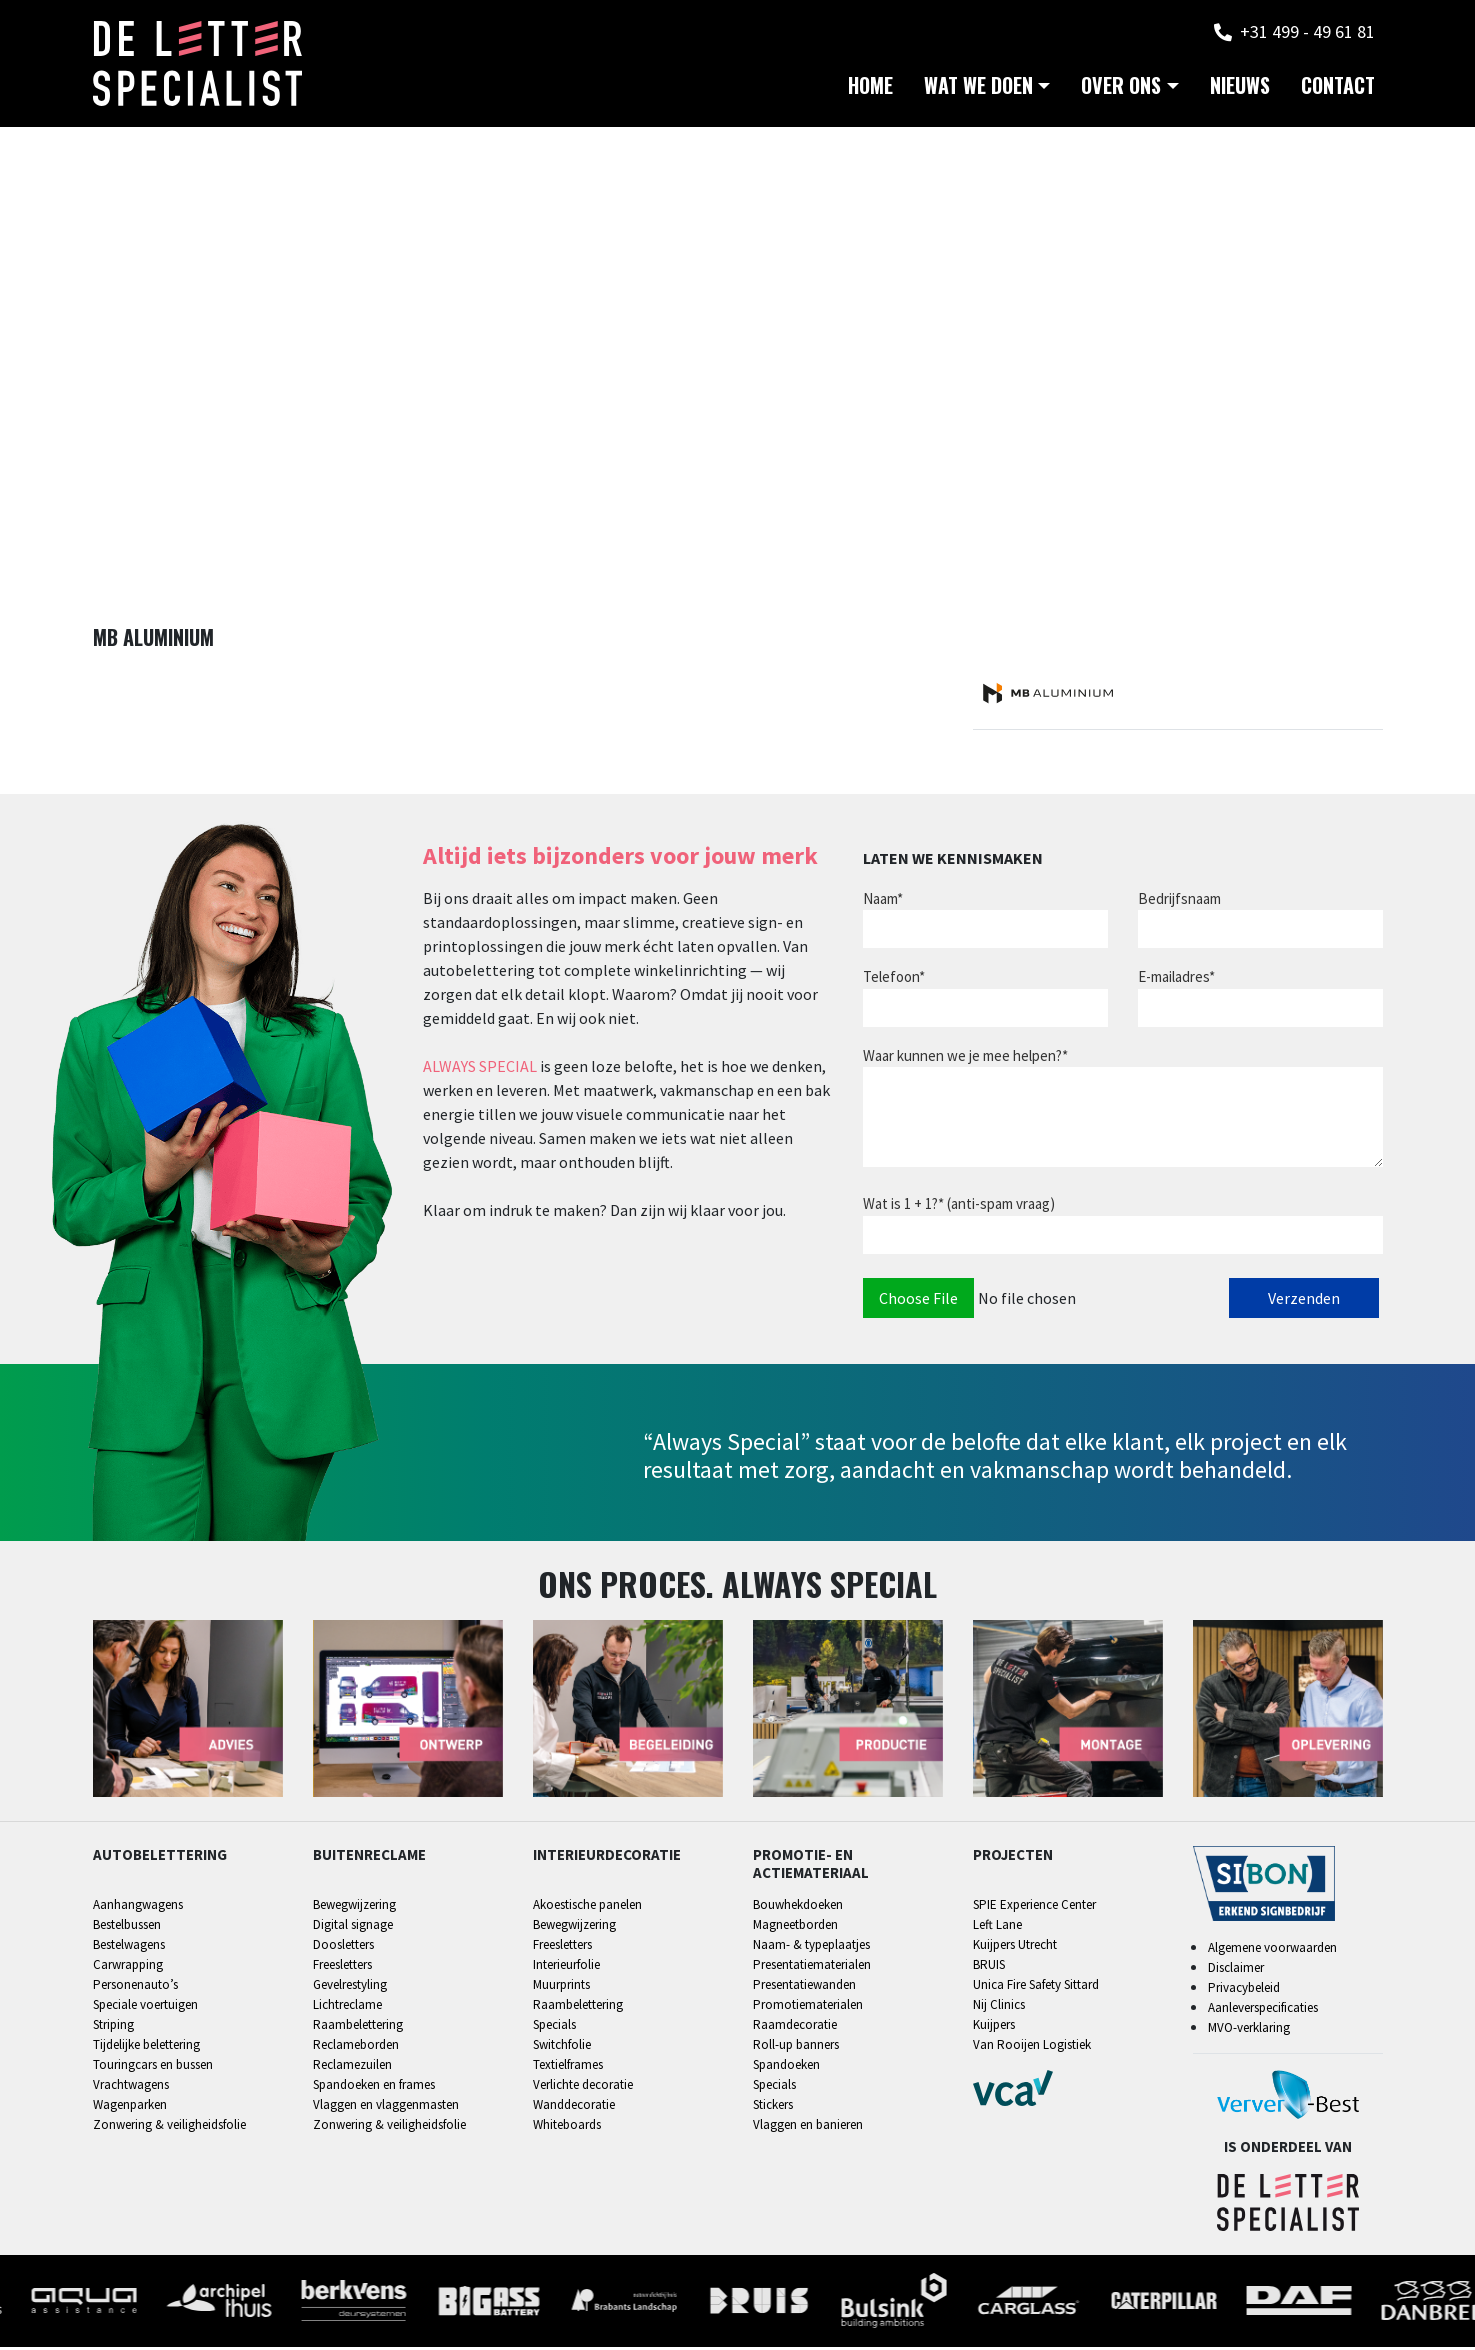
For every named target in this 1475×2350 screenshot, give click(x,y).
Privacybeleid (1244, 1990)
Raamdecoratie (795, 2026)
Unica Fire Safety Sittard (1036, 1986)
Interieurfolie (566, 1966)
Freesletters (342, 1966)
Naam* (883, 900)
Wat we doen (978, 90)
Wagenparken (130, 2106)
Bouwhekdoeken (798, 1906)
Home (870, 90)
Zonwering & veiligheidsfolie (169, 2126)
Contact (1338, 90)
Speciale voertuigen (145, 2006)
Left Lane (997, 1926)
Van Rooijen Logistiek (1032, 2046)
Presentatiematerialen (812, 1966)
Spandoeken (786, 2066)
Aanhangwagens (138, 1906)
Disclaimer (1236, 1970)
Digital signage (353, 1926)
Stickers (773, 2106)
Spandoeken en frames (374, 2086)
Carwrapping (128, 1966)
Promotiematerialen (808, 2006)
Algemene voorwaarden (1272, 1950)
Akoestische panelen (587, 1906)
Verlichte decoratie (583, 2086)
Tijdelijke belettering (146, 2046)
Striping (113, 2026)
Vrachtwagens (131, 2086)
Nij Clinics (999, 2006)
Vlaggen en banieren (808, 2126)
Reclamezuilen (352, 2066)
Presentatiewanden (804, 1986)
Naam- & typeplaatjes (811, 1946)
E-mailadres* (1176, 978)
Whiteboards (567, 2126)
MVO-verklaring (1249, 2030)
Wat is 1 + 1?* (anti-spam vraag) (959, 1205)
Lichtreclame (347, 2006)
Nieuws (1240, 90)
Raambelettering (358, 2026)
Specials (554, 2026)
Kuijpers (994, 2026)
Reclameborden (356, 2046)
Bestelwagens (129, 1946)
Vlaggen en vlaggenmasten (386, 2106)
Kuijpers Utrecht (1015, 1946)
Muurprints (561, 1986)
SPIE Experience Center (1034, 1906)
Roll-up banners (796, 2046)
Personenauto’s (135, 1986)
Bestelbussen (127, 1926)
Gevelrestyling (350, 1986)
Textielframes (568, 2066)
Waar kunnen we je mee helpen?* (965, 1057)
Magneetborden (795, 1926)
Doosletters (343, 1946)
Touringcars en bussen (153, 2066)
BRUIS (989, 1966)
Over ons (1121, 90)
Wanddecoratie (574, 2106)
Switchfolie (562, 2046)
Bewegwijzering (354, 1906)
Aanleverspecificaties (1263, 2010)
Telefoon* (894, 978)
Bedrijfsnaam (1179, 900)
